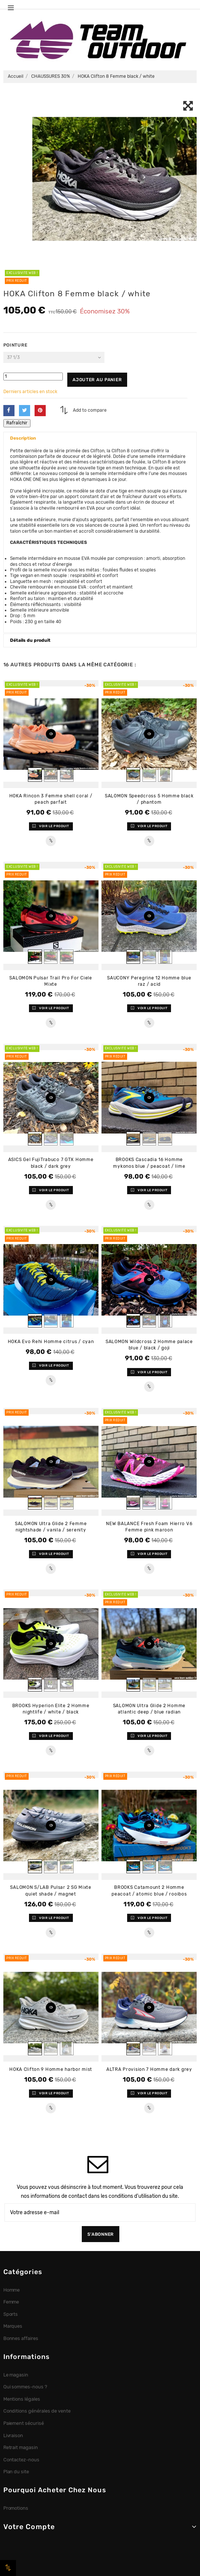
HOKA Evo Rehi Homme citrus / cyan (51, 1341)
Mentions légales (22, 2399)
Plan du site (16, 2471)
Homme (11, 2290)
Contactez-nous (21, 2459)
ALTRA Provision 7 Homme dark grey (149, 2069)
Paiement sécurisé (23, 2423)
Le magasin (16, 2375)
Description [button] (23, 438)
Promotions (16, 2508)
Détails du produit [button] (30, 640)
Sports (10, 2314)
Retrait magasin (20, 2447)
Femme (11, 2302)
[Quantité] (33, 376)
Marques (13, 2326)
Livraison (13, 2435)
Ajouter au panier (97, 379)
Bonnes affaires (21, 2338)
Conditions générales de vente (37, 2411)
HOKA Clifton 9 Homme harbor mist (50, 2069)
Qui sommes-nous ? (25, 2387)
